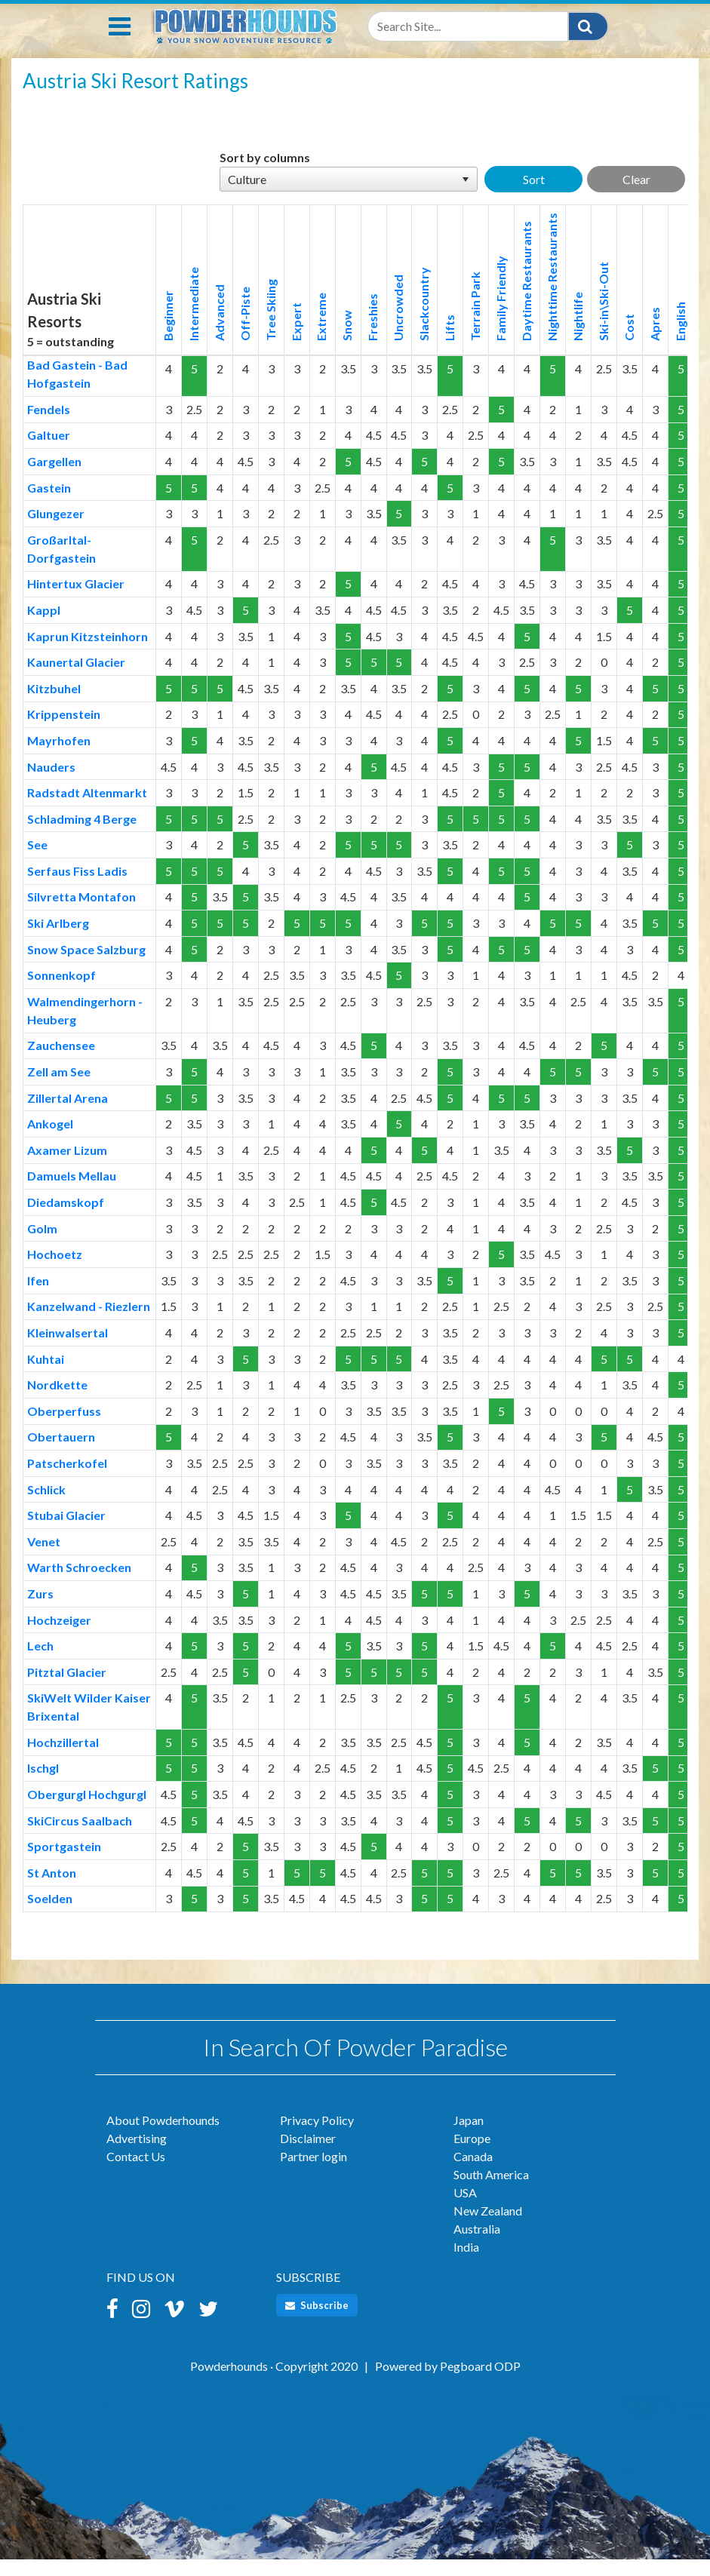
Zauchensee (61, 1062)
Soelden (49, 1915)
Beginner (168, 332)
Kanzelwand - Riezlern (88, 1323)
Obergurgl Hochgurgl (86, 1811)
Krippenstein (63, 730)
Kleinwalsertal (67, 1349)
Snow (347, 342)
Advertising (136, 2155)
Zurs (40, 1610)
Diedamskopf (65, 1218)
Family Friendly (500, 315)
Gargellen (54, 478)
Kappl (43, 626)
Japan (468, 2136)
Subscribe (317, 2322)
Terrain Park (475, 323)
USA (465, 2209)
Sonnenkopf (61, 991)
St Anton (51, 1889)
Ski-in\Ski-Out (603, 318)
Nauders (51, 783)
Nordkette (57, 1401)
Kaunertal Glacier (76, 678)
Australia (476, 2245)
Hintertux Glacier (75, 600)
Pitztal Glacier (66, 1688)
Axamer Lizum (67, 1166)
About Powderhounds (163, 2136)
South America (491, 2191)
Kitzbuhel (54, 705)
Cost (629, 344)
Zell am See (59, 1088)
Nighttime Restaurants (552, 293)
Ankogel (50, 1140)
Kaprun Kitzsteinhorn (87, 653)
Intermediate (193, 321)
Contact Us (135, 2173)
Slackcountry (423, 321)
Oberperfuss (64, 1427)
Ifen (38, 1297)
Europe (471, 2155)
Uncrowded (398, 324)
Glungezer (56, 530)
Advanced (219, 329)
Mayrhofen (59, 757)
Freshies (372, 334)
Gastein (49, 504)
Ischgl (43, 1784)
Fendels (48, 426)
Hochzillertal (63, 1759)
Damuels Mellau (71, 1192)
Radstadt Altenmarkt (87, 809)
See (37, 861)
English (680, 338)
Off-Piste (245, 330)
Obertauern (61, 1453)
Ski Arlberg (58, 939)
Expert (296, 338)
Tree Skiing (270, 327)
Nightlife (577, 333)
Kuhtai (45, 1375)
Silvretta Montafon (81, 913)
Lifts (449, 344)
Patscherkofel (67, 1479)
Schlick (46, 1506)
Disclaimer (308, 2155)
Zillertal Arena (67, 1114)
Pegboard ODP (480, 2382)
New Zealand (487, 2227)
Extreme (321, 333)
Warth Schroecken (79, 1584)
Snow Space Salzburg (86, 966)
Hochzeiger (59, 1636)
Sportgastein (64, 1863)
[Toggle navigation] (119, 43)
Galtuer (48, 451)
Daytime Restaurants (526, 298)
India (466, 2263)
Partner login (313, 2173)
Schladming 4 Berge (82, 835)
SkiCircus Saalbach (79, 1837)
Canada (473, 2173)
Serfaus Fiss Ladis (77, 887)
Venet (43, 1558)
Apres (654, 341)
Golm (42, 1245)
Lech (40, 1662)
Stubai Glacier (66, 1531)
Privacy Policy (317, 2136)
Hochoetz (54, 1270)
